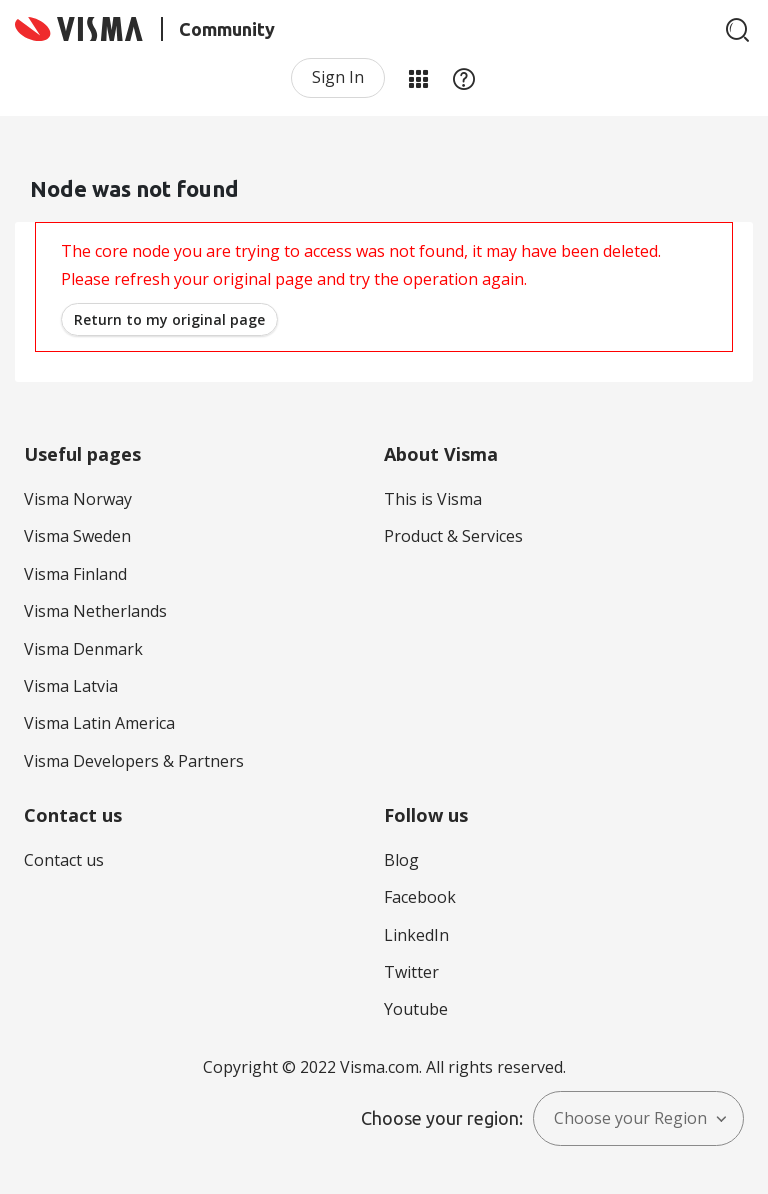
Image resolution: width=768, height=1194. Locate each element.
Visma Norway (78, 499)
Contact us (64, 860)
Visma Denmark (83, 649)
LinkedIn (416, 935)
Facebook (420, 897)
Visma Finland (75, 574)
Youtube (416, 1009)
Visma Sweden (77, 536)
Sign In (338, 77)
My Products (418, 78)
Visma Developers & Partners (134, 761)
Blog (401, 860)
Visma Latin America (99, 723)
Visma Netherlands (95, 611)
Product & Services (453, 536)
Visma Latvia (71, 686)
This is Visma (433, 499)
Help (464, 78)
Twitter (411, 972)
